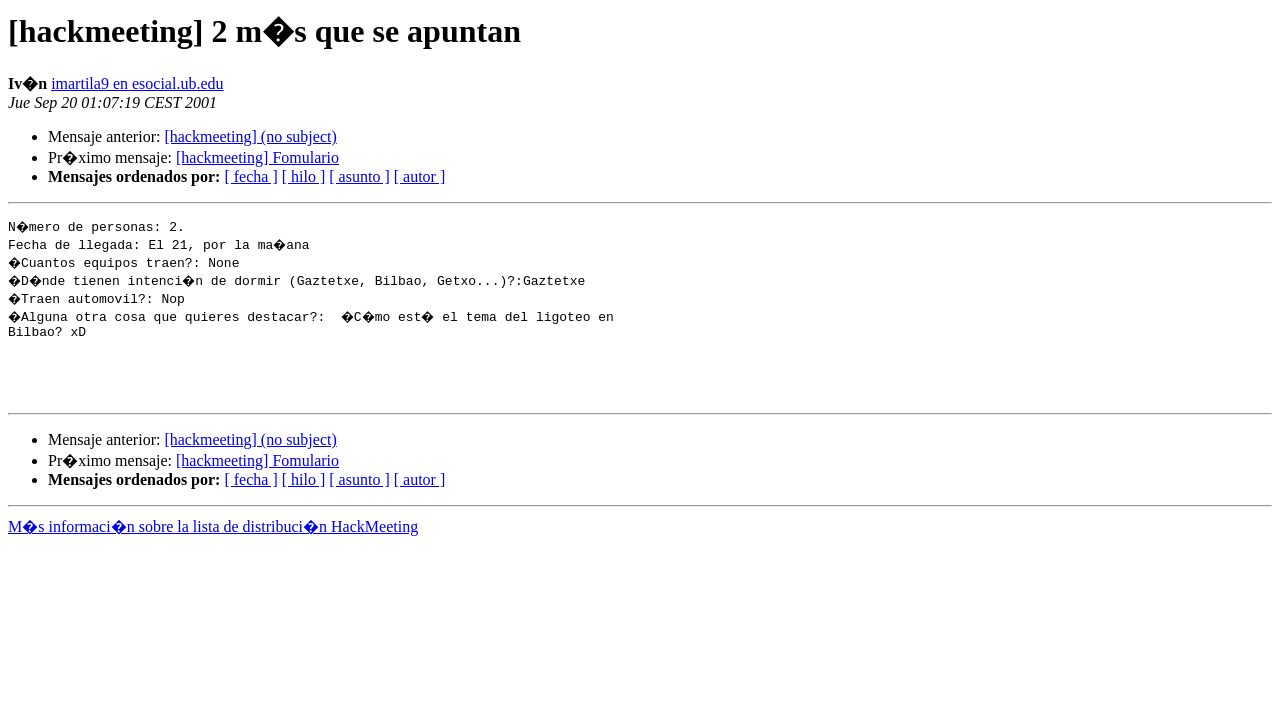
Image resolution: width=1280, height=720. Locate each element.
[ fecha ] (250, 176)
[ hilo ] (304, 176)
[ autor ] (420, 176)
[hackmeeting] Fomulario (257, 157)
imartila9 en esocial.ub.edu (137, 83)
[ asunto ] (359, 176)
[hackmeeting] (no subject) (250, 136)
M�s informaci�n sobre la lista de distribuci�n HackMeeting (213, 541)
